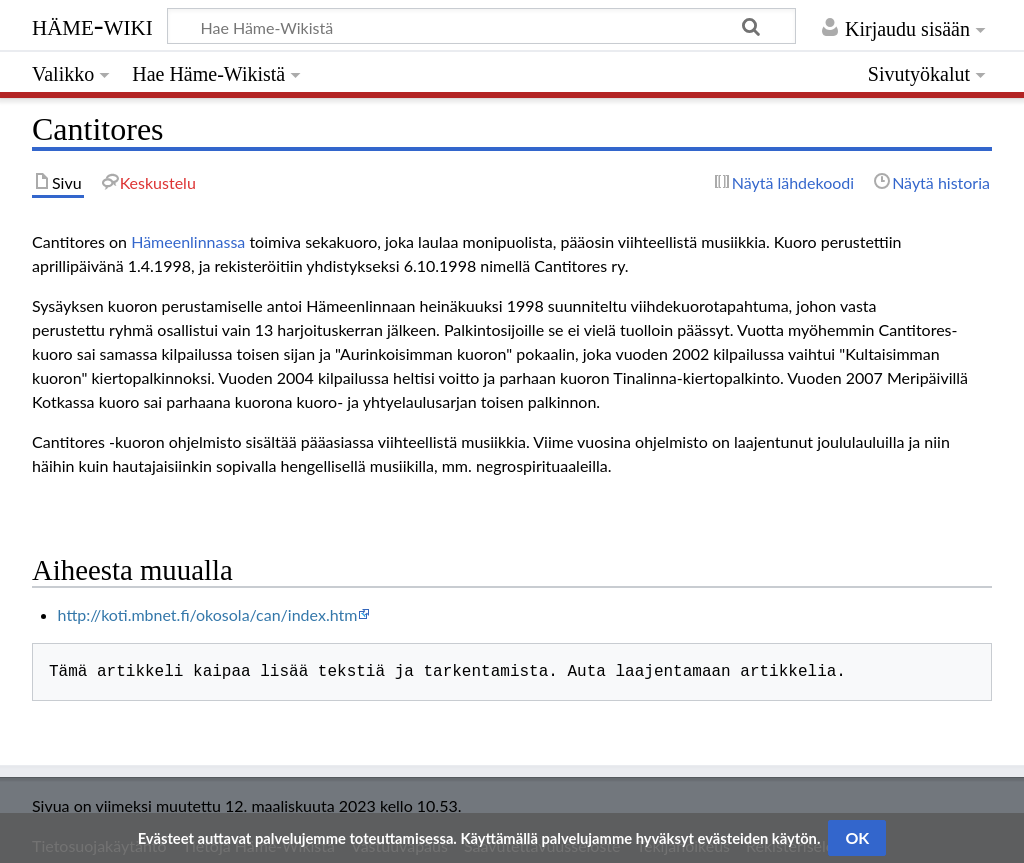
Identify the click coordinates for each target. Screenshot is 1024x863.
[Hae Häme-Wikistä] (481, 26)
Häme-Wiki (92, 25)
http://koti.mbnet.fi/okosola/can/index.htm (208, 614)
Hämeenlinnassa (188, 241)
